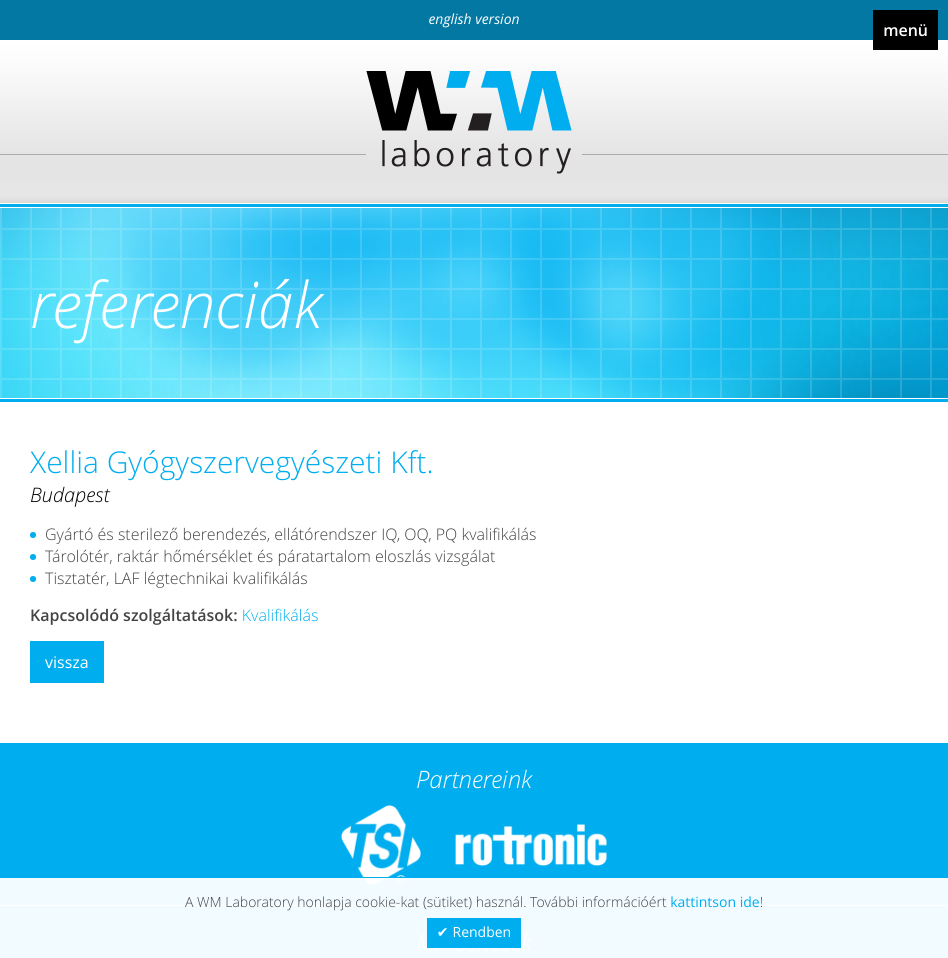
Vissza (67, 662)
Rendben (482, 932)
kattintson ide (714, 902)
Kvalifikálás (280, 615)
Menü (905, 30)
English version (473, 19)
